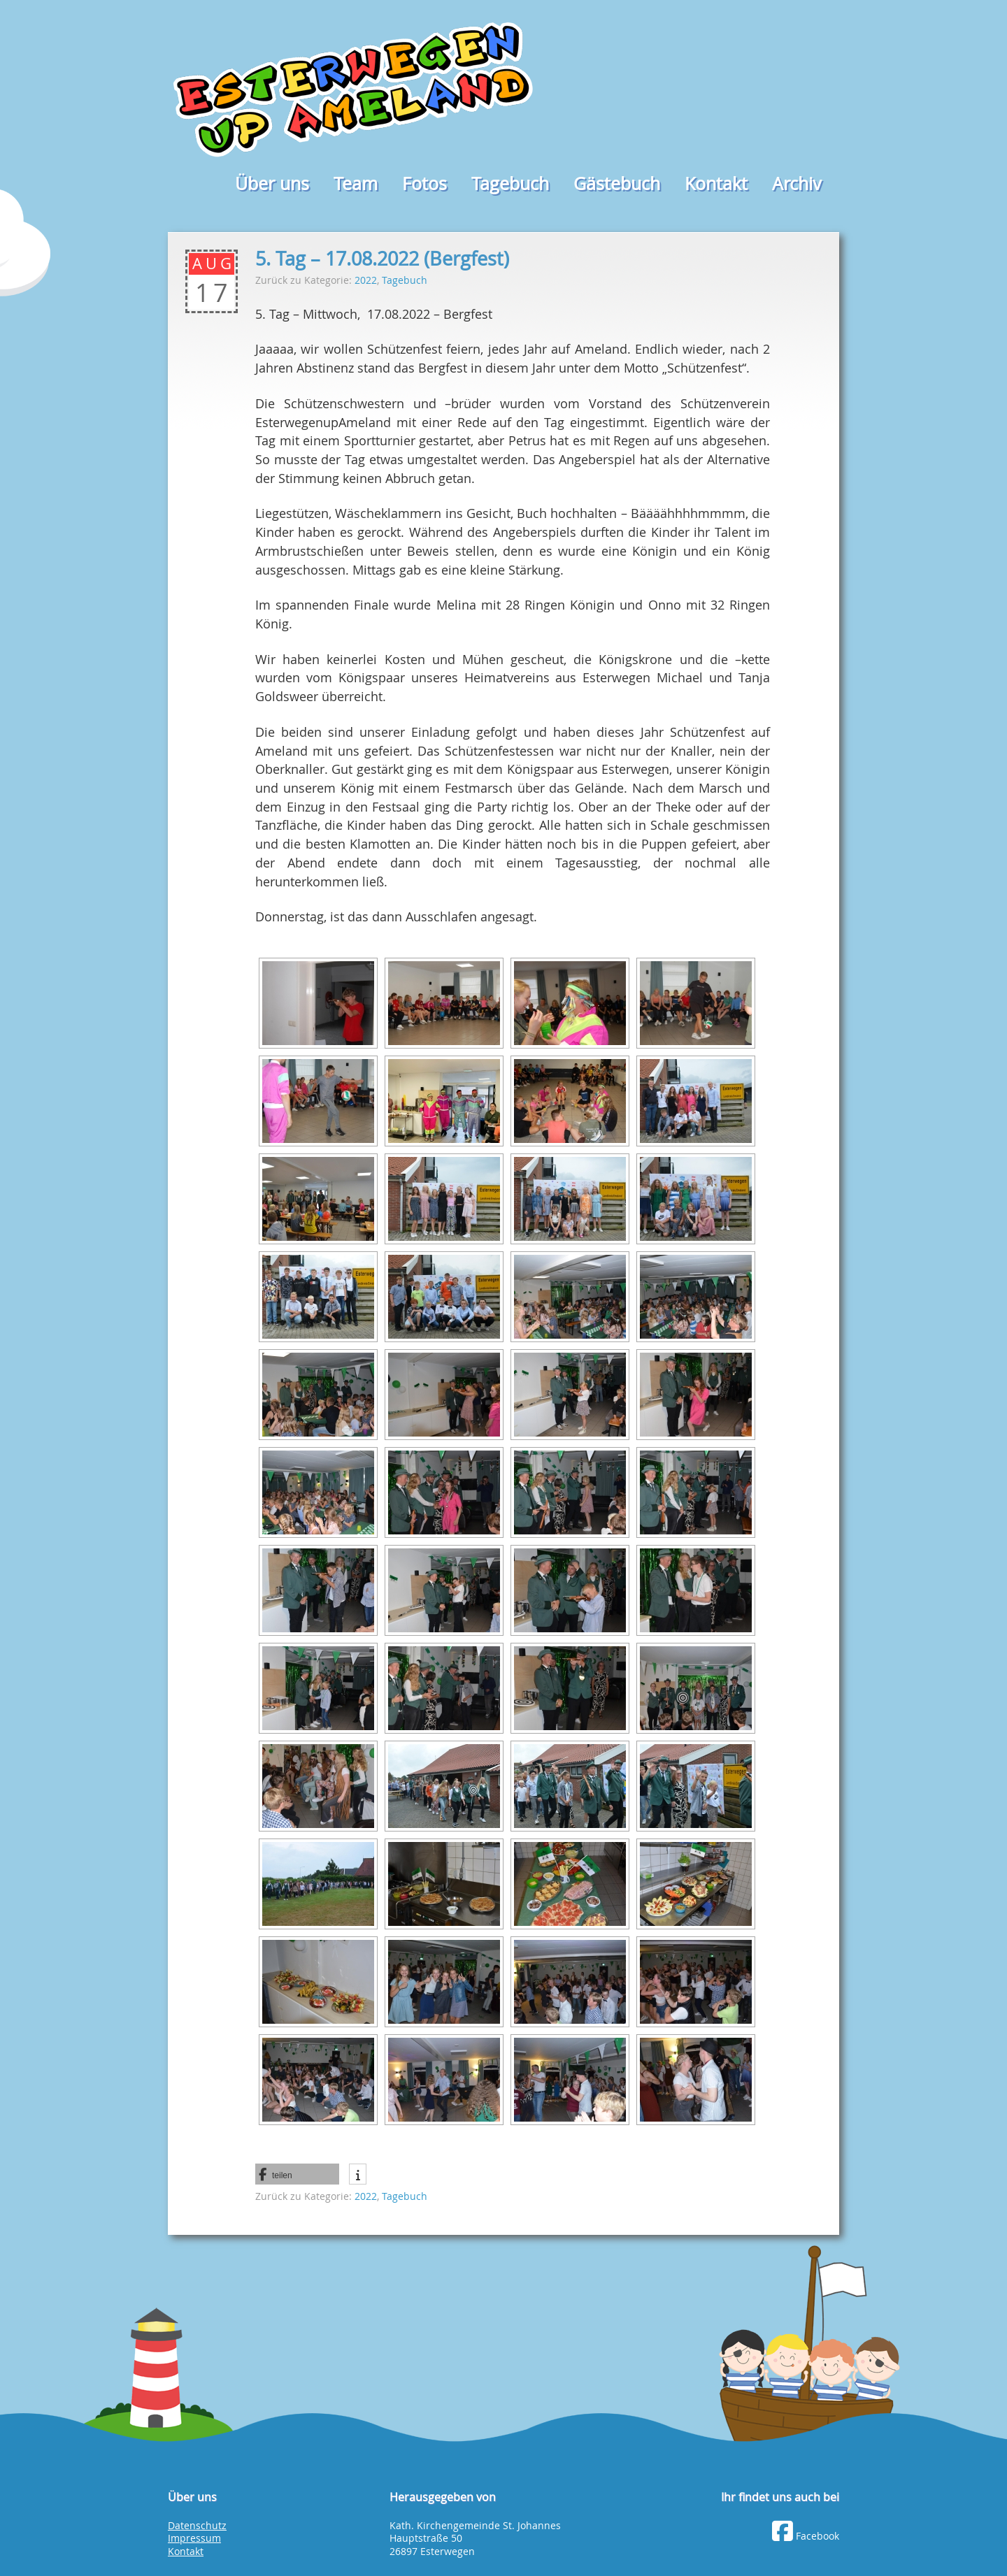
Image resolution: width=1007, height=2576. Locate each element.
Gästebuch (616, 183)
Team (356, 183)
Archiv (797, 183)
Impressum (194, 2538)
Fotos (424, 183)
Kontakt (716, 183)
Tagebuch (510, 183)
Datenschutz (197, 2525)
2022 (366, 280)
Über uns (272, 183)
